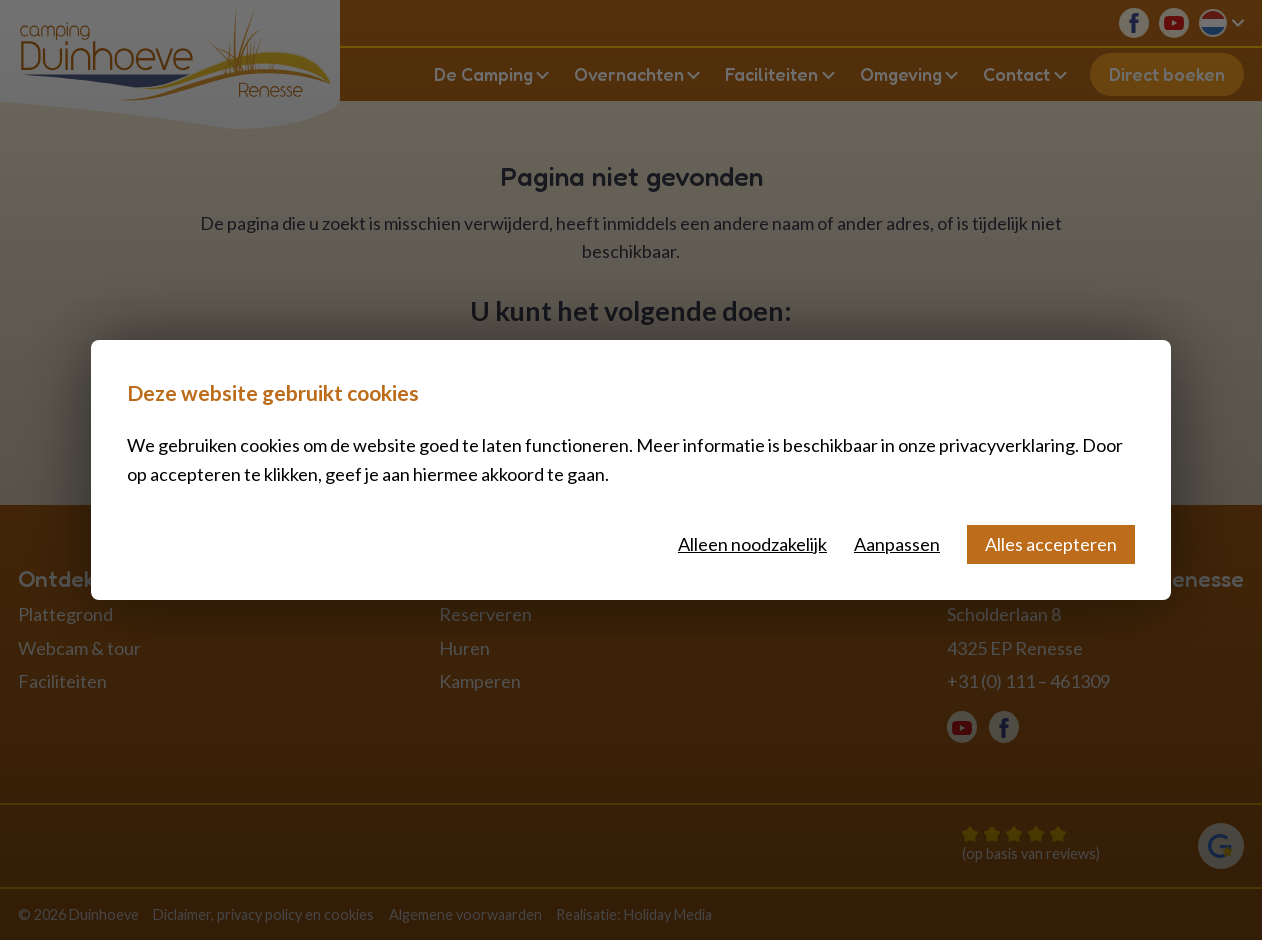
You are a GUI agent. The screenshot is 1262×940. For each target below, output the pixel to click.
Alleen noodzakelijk (752, 544)
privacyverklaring (1007, 445)
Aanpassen (897, 544)
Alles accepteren (1051, 544)
